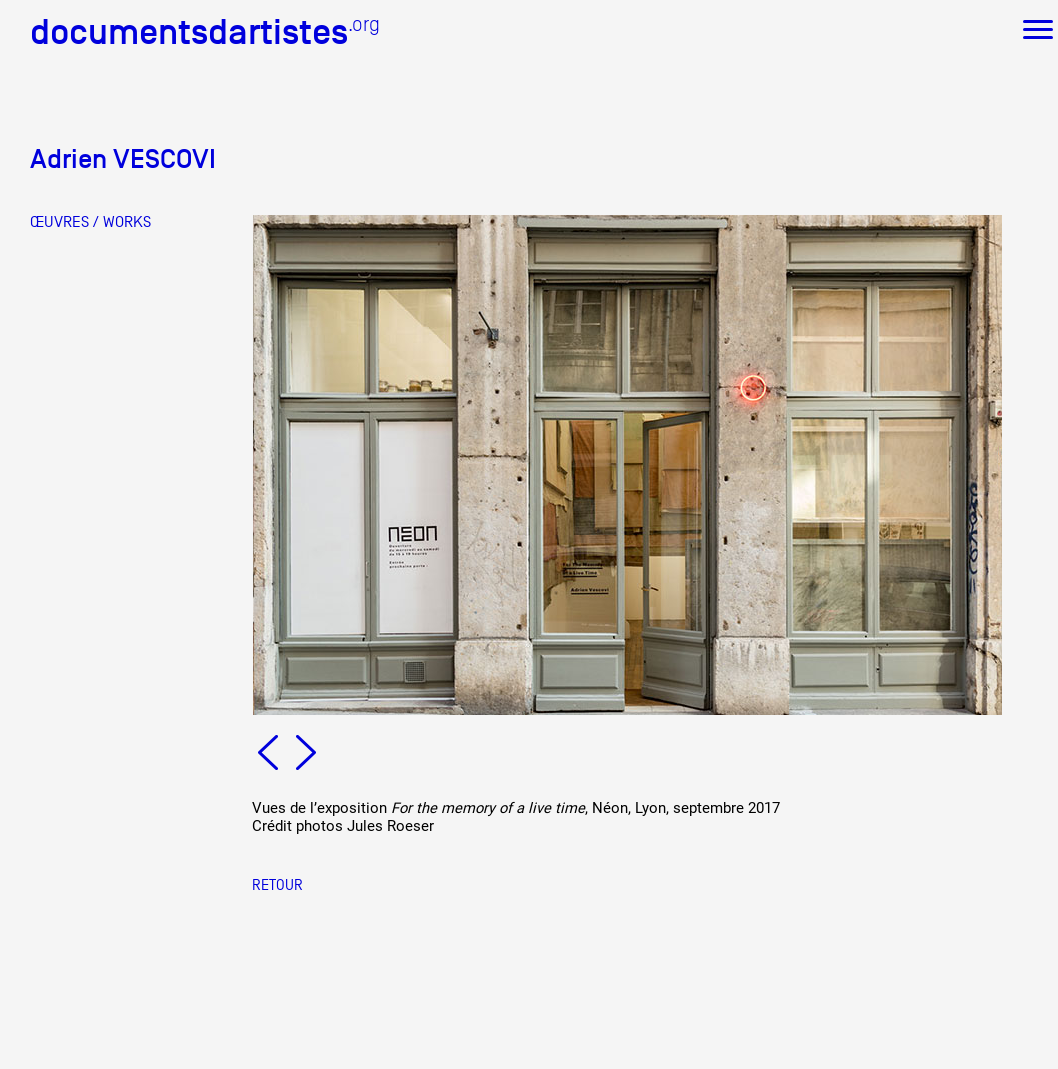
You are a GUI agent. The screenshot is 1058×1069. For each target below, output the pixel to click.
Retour (277, 884)
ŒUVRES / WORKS (90, 222)
